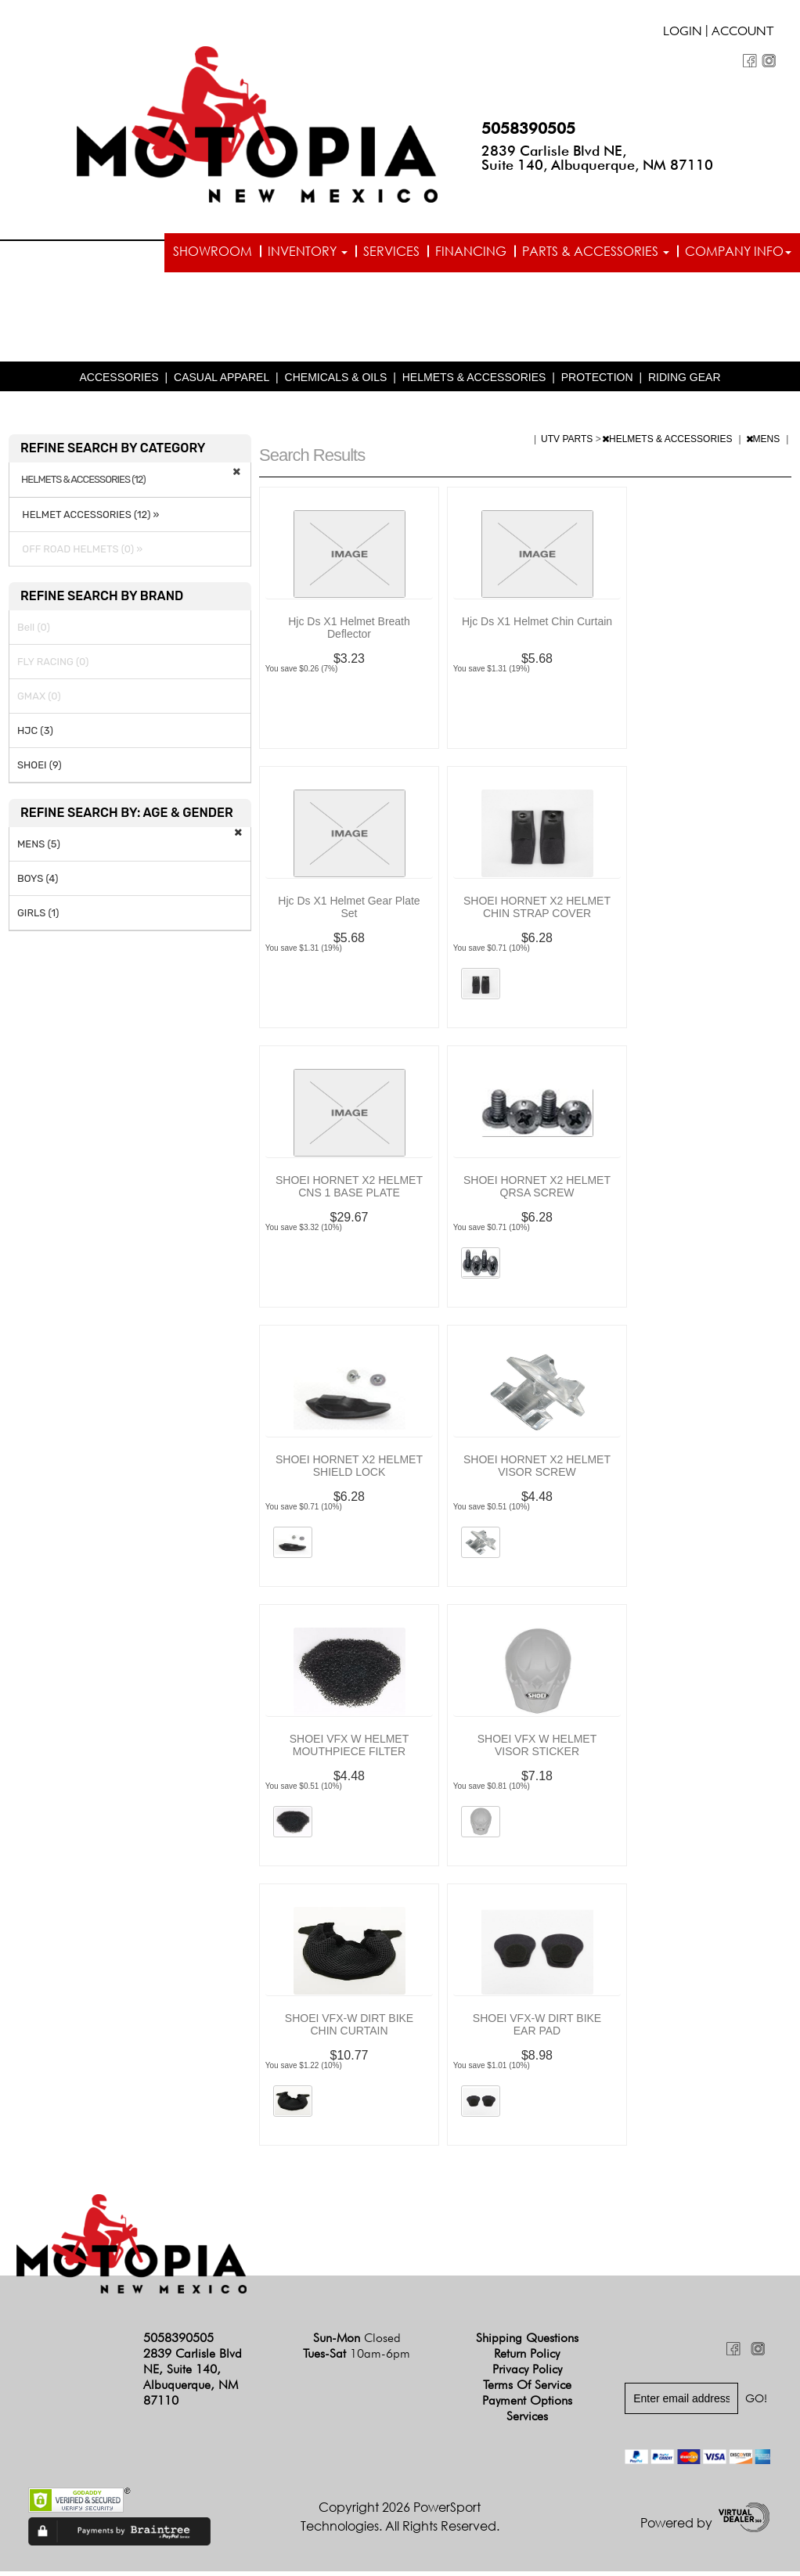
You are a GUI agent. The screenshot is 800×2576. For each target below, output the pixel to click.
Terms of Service (527, 2388)
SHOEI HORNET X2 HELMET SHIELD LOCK (349, 1470)
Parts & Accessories (595, 251)
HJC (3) (35, 735)
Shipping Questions (527, 2341)
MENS (764, 443)
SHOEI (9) (39, 769)
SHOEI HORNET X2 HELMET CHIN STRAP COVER (537, 911)
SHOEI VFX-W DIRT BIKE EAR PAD (537, 2029)
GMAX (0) (39, 701)
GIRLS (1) (38, 917)
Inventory (308, 251)
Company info (738, 251)
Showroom (212, 251)
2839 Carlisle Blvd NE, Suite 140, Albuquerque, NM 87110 (597, 157)
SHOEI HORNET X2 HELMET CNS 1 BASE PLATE (349, 1190)
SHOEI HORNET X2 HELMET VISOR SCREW (537, 1470)
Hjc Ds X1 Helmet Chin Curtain (537, 626)
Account (743, 33)
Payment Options (527, 2404)
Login (682, 33)
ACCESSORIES (118, 382)
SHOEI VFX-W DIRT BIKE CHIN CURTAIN (349, 2029)
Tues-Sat (356, 2357)
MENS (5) (38, 848)
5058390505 (528, 128)
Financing (470, 251)
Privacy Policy (527, 2373)
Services (391, 251)
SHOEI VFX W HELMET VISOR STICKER (536, 1749)
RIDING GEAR (684, 382)
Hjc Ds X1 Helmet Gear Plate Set (349, 911)
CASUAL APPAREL (221, 382)
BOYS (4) (37, 883)
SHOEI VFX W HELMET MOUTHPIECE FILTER (349, 1749)
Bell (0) (33, 632)
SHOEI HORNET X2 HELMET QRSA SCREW (537, 1190)
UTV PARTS (568, 443)
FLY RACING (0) (52, 666)
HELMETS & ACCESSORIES (474, 382)
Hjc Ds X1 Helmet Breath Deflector (349, 632)
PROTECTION (597, 382)
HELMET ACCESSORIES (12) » (88, 519)
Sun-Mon (357, 2341)
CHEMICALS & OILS (336, 382)
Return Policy (527, 2357)
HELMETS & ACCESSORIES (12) (83, 484)
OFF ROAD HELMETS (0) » (79, 553)
